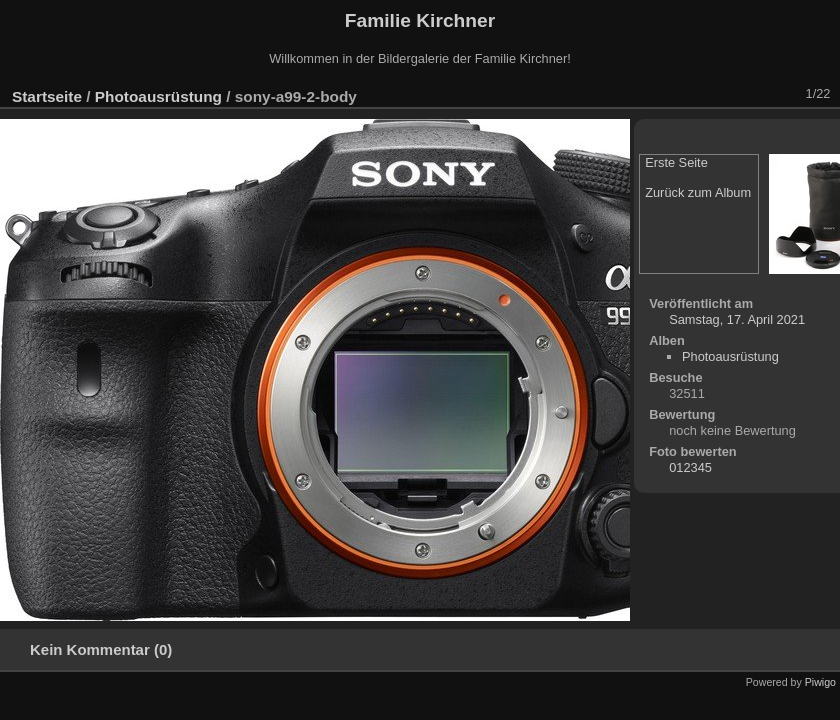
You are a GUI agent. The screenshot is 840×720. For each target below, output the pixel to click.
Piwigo (820, 682)
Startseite (47, 96)
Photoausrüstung (158, 96)
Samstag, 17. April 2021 (737, 319)
